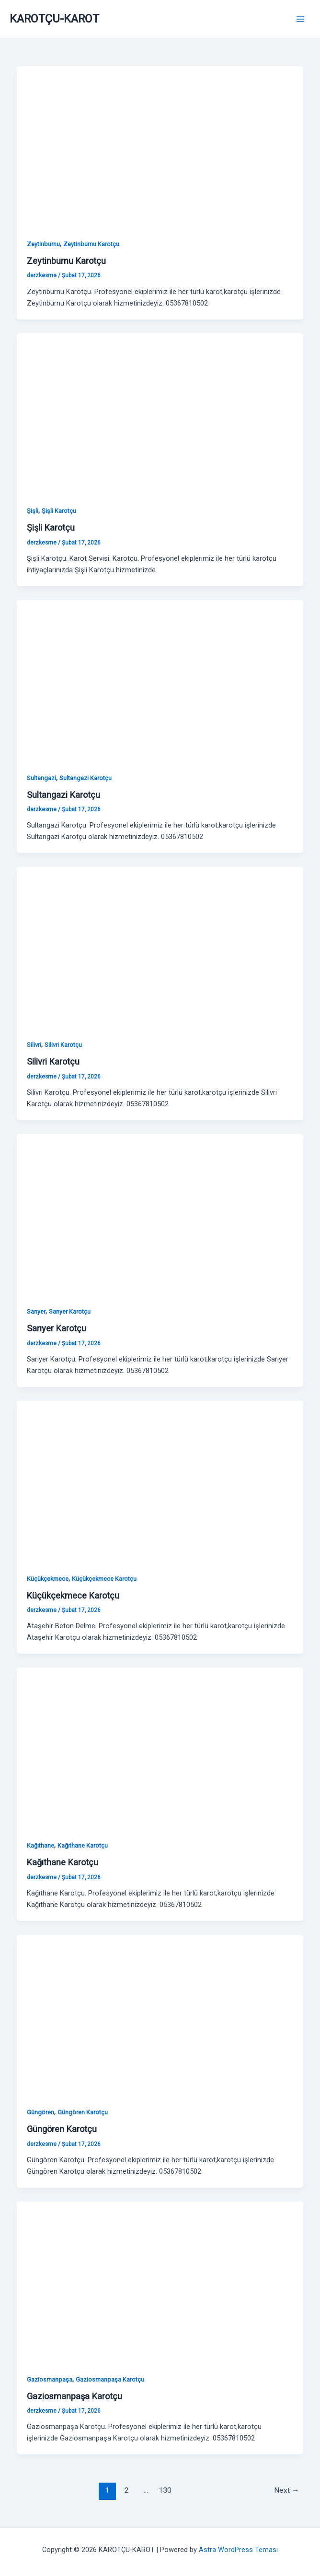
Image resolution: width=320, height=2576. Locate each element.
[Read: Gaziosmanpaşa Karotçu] (160, 2281)
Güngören (40, 2112)
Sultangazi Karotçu (85, 778)
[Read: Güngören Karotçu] (160, 2014)
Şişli (32, 510)
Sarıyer (36, 1311)
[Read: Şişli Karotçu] (160, 413)
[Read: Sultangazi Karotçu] (160, 680)
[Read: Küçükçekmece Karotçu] (160, 1480)
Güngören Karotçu (82, 2112)
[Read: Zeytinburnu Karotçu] (160, 146)
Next (286, 2490)
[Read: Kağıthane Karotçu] (160, 1748)
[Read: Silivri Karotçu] (160, 947)
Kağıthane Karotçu (82, 1845)
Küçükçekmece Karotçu (104, 1578)
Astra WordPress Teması (238, 2549)
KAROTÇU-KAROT (54, 18)
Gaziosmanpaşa (49, 2379)
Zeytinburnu (43, 244)
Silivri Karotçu (63, 1044)
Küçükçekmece (48, 1578)
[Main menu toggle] (300, 19)
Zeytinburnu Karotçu (91, 244)
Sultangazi (41, 778)
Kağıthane (40, 1845)
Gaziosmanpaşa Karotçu (110, 2379)
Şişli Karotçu (59, 510)
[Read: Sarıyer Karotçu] (160, 1214)
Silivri (34, 1044)
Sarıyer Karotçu (70, 1311)
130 (165, 2490)
